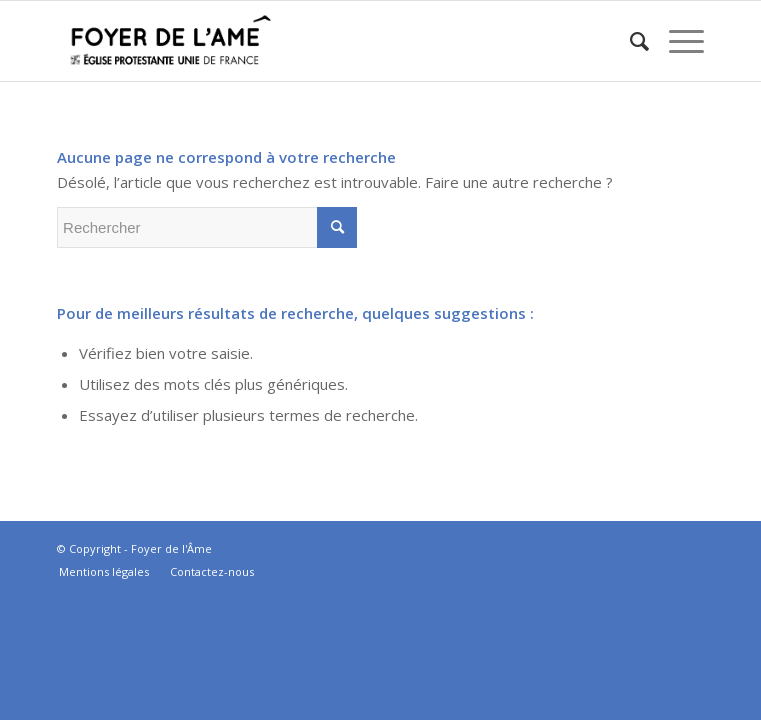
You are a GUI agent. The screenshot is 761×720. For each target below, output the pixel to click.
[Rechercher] (629, 41)
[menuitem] (629, 41)
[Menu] (676, 41)
